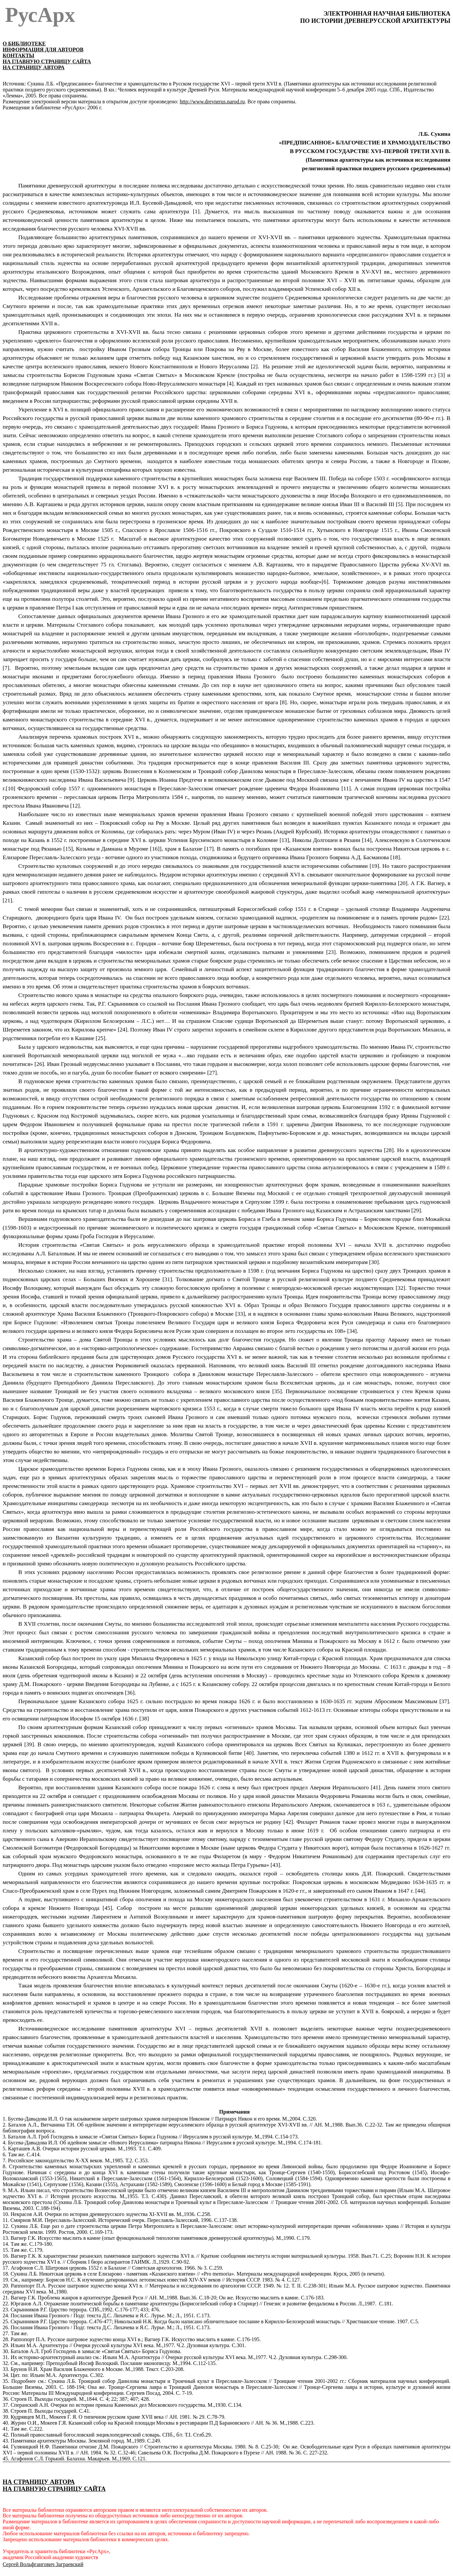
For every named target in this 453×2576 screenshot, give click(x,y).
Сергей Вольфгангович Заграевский (43, 2564)
